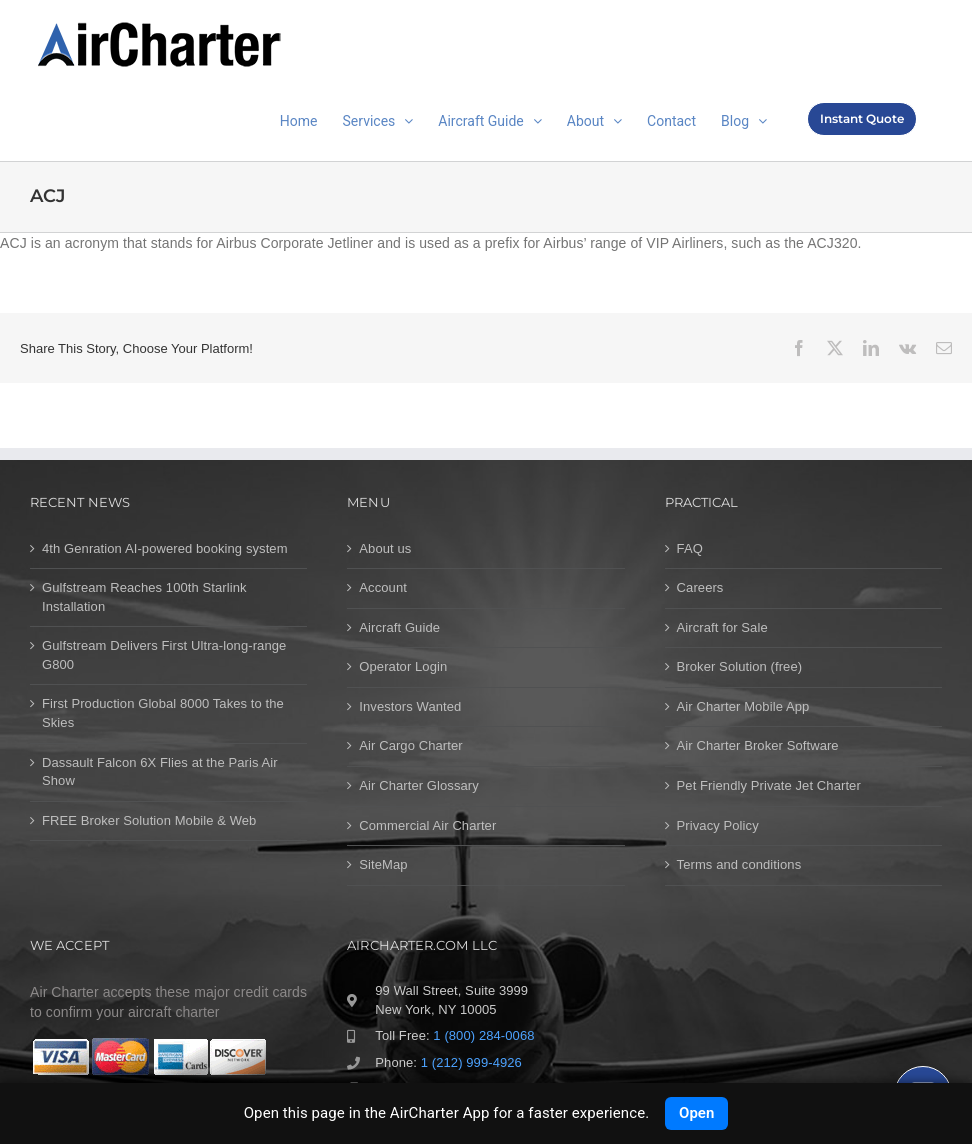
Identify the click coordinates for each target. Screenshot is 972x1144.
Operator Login (403, 666)
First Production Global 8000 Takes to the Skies (163, 713)
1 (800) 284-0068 (483, 1035)
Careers (700, 587)
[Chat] (923, 1095)
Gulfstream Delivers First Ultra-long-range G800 (164, 655)
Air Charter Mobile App (743, 706)
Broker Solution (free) (740, 666)
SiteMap (383, 864)
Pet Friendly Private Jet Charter (769, 785)
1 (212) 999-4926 (471, 1062)
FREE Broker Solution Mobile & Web (149, 820)
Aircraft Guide (399, 627)
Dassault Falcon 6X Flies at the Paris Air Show (160, 772)
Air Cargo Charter (410, 745)
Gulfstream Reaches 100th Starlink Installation (144, 597)
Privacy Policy (718, 825)
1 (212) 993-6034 (455, 1088)
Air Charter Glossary (419, 785)
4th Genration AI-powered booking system (165, 548)
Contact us (447, 1115)
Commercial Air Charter (427, 825)
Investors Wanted (410, 706)
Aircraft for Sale (722, 627)
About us (385, 548)
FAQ (690, 548)
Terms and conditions (739, 864)
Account (383, 587)
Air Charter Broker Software (758, 745)
